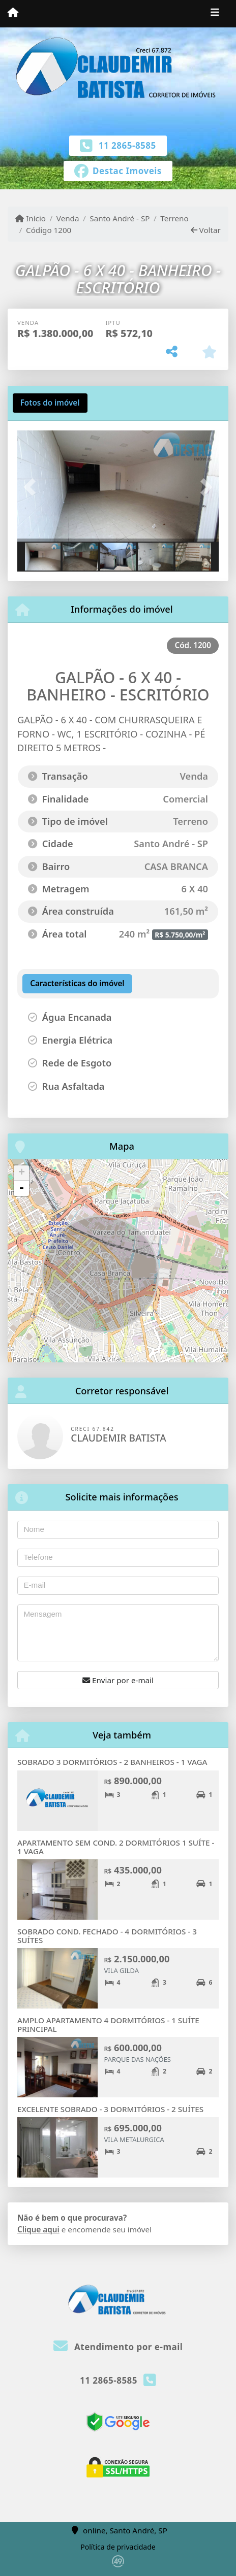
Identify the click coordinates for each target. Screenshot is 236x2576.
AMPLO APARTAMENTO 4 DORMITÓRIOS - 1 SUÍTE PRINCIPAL (108, 2024)
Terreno (174, 218)
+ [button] (21, 1173)
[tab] (50, 403)
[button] (32, 487)
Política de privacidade (117, 2547)
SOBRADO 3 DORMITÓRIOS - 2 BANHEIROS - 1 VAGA (112, 1762)
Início (30, 218)
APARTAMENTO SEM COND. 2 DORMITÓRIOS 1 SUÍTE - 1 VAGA (115, 1846)
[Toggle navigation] (214, 13)
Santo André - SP (120, 218)
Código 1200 (48, 230)
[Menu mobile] (13, 13)
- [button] (21, 1188)
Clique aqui (38, 2229)
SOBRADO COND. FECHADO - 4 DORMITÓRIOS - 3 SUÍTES (107, 1935)
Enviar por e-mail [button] (118, 1680)
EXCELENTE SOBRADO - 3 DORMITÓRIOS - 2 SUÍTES (110, 2109)
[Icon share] (118, 170)
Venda (67, 218)
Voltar (206, 230)
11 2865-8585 (127, 145)
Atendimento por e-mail (118, 2347)
